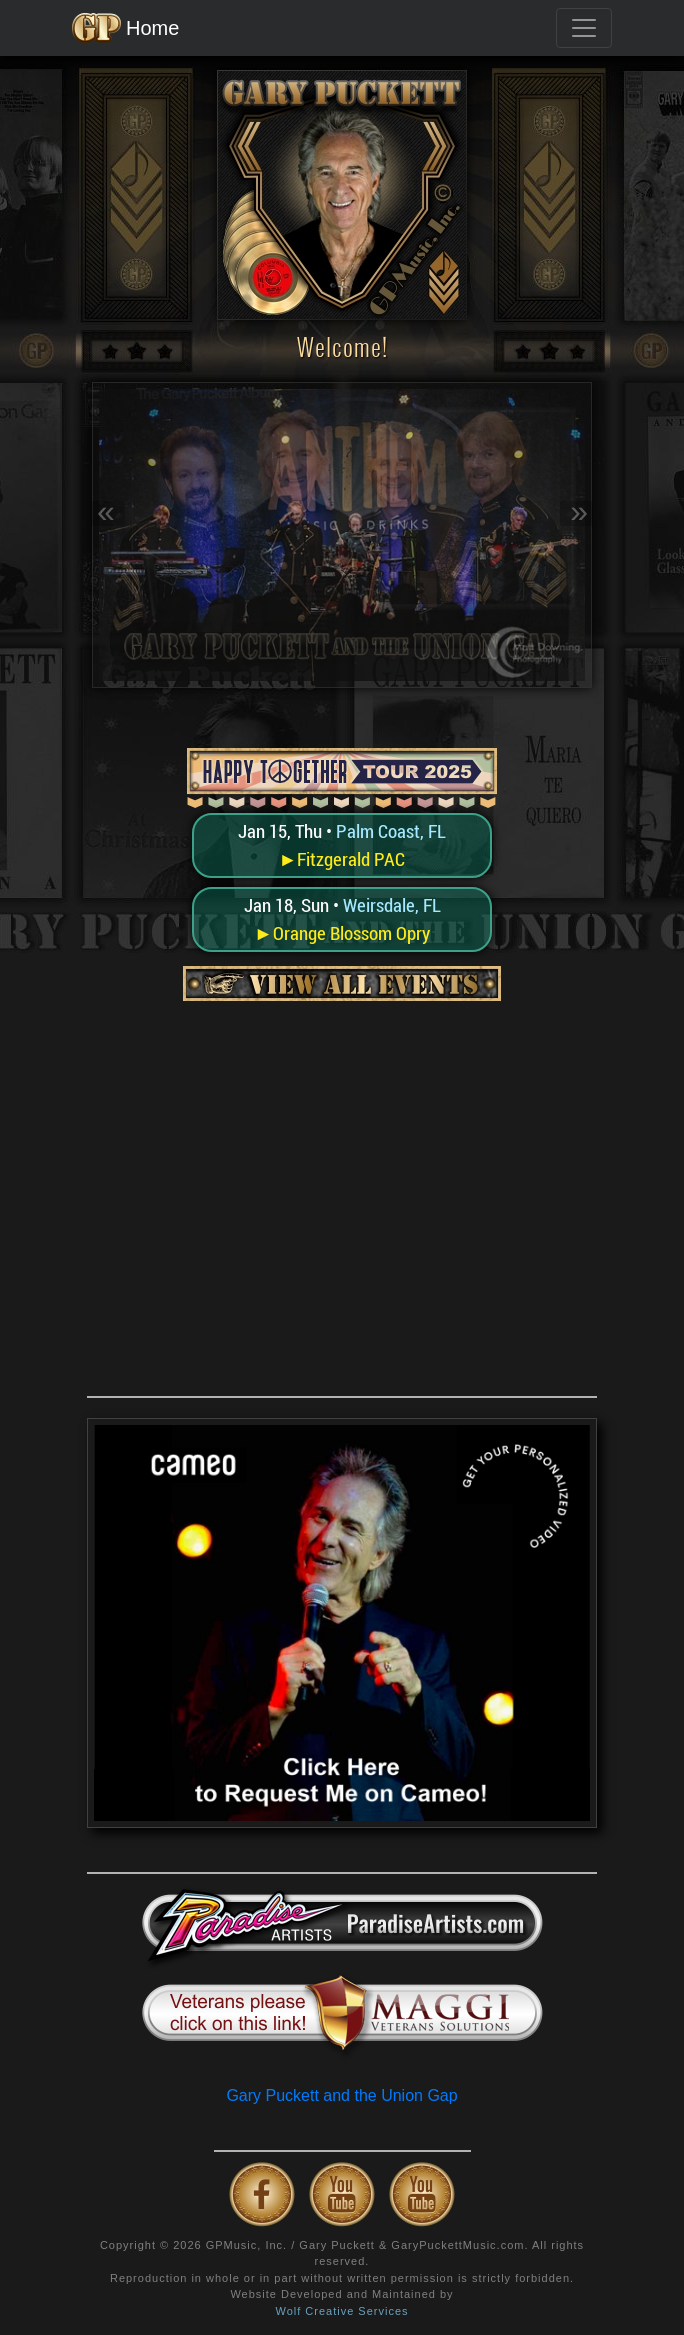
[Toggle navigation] (584, 28)
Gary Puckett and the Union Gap (341, 2095)
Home (125, 28)
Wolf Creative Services (341, 2311)
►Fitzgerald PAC (342, 859)
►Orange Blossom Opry (342, 933)
